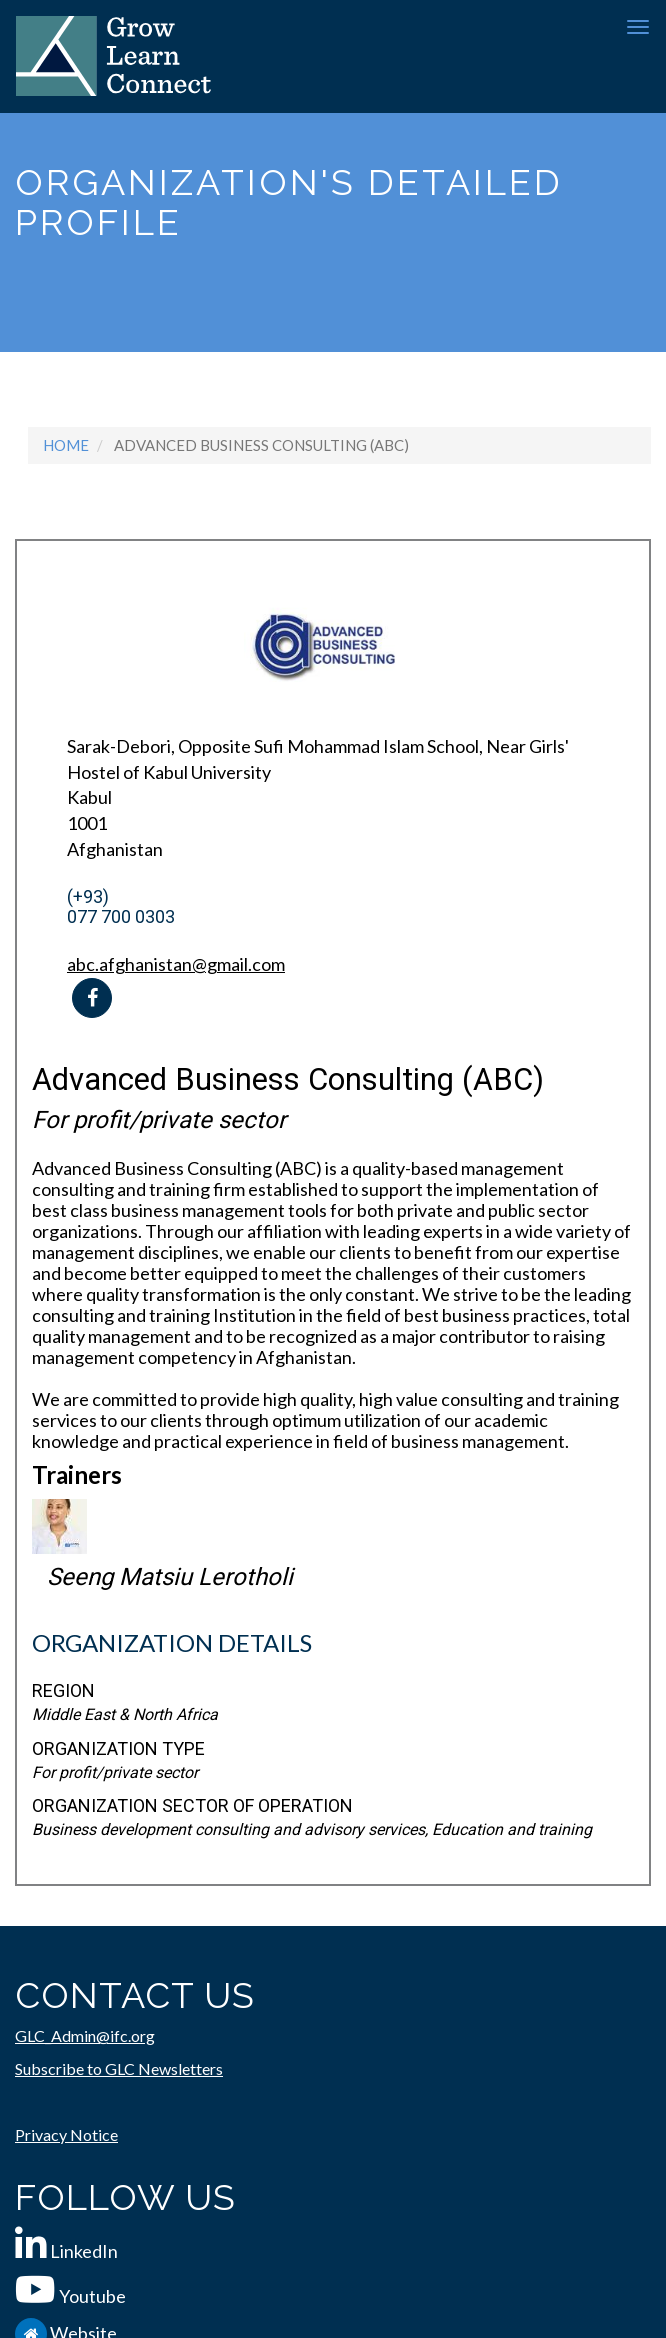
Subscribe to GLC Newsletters (119, 2068)
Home (66, 445)
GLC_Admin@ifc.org (85, 2035)
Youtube (92, 2296)
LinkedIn (84, 2251)
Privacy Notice (66, 2134)
